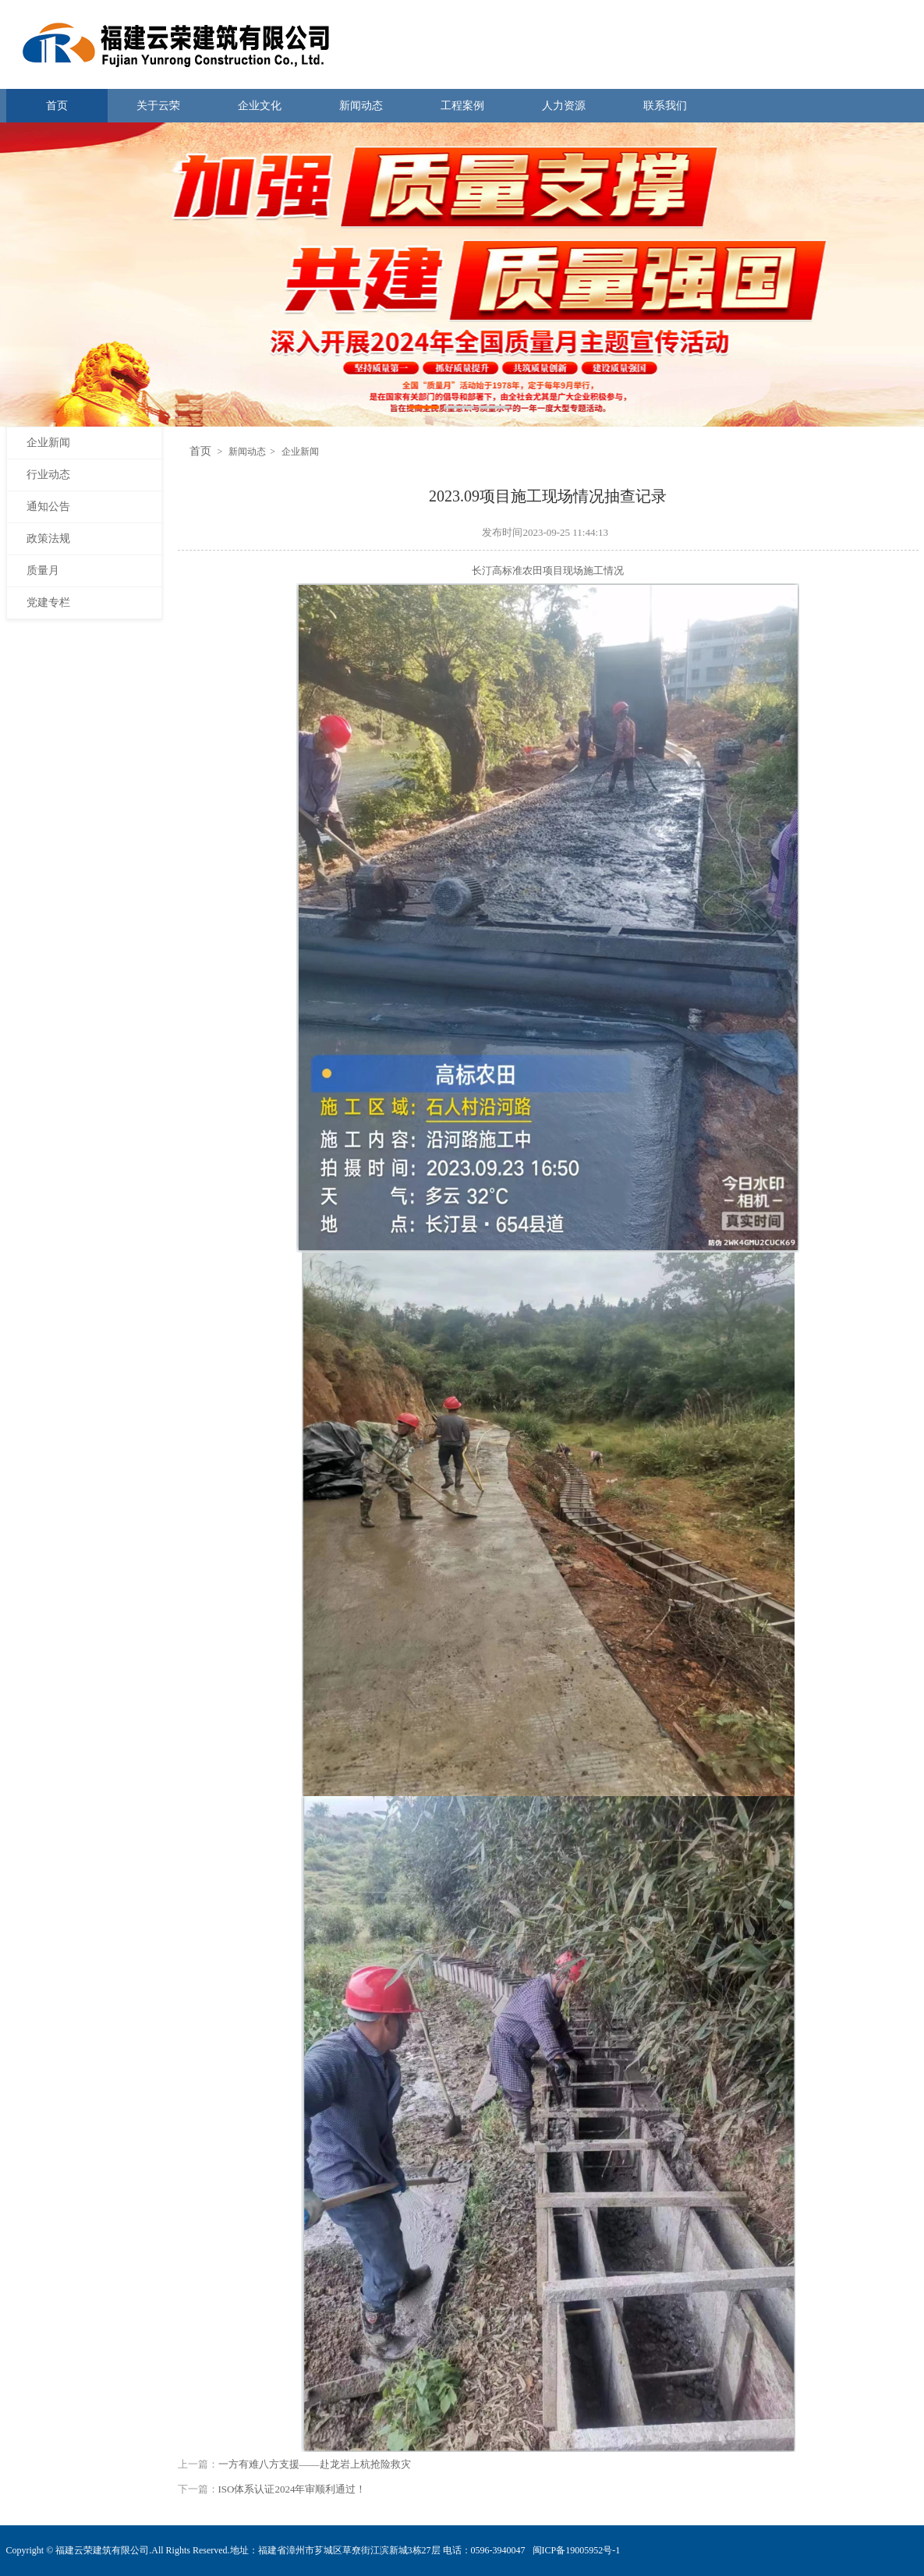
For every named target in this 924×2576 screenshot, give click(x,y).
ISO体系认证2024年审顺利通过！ (292, 2489)
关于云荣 (158, 106)
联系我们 (665, 106)
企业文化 (259, 106)
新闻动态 (361, 106)
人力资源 (564, 106)
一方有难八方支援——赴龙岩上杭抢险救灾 (314, 2464)
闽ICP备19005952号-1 (577, 2550)
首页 (57, 106)
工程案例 (462, 106)
